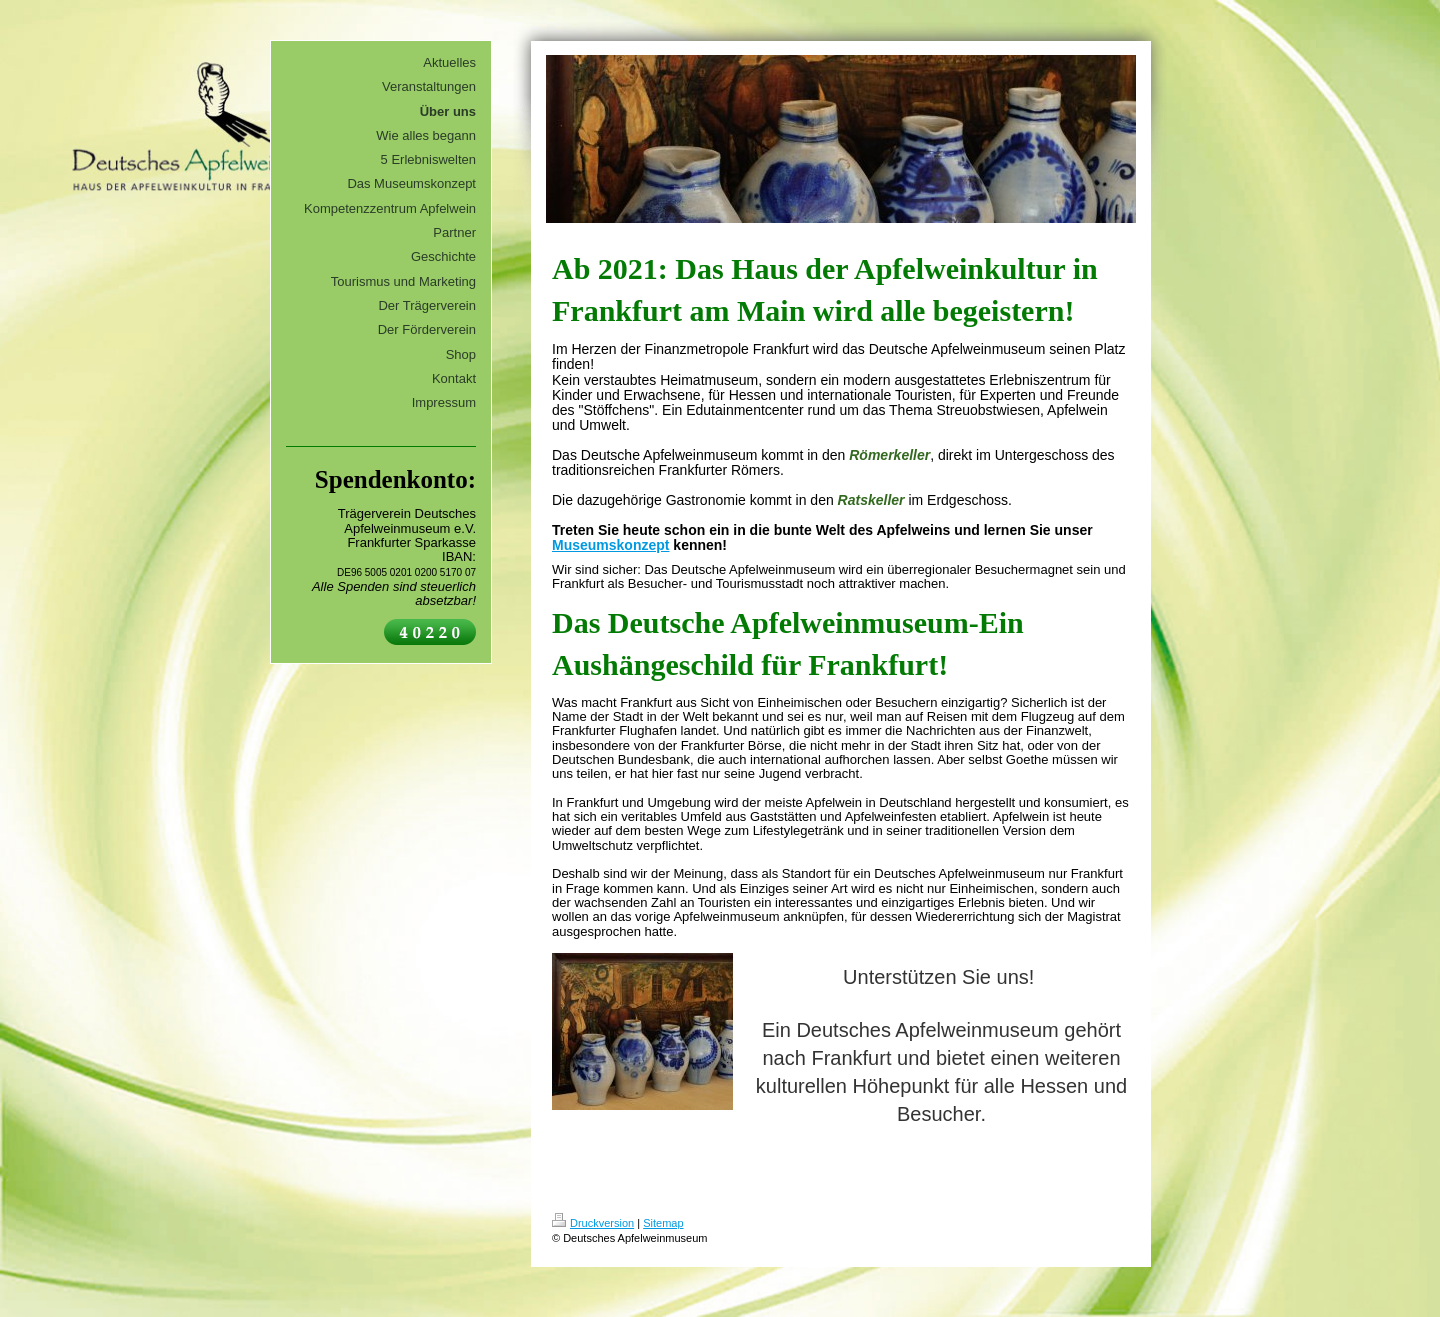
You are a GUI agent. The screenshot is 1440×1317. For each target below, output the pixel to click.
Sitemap (663, 1223)
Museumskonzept (610, 545)
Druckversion (593, 1223)
